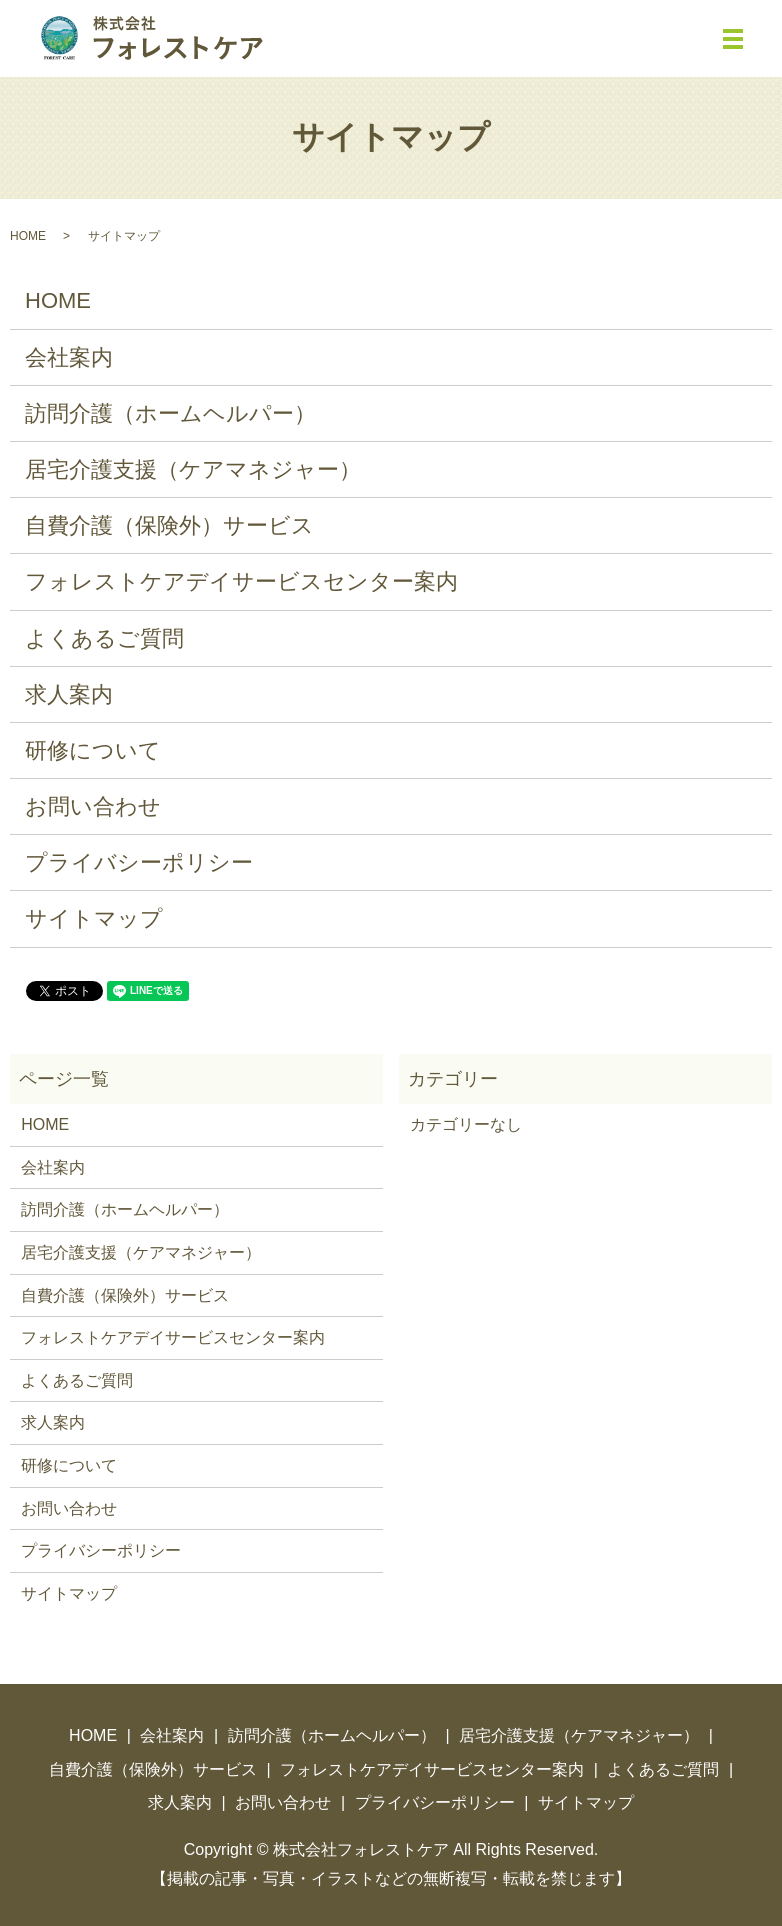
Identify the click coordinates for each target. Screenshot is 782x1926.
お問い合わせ (93, 806)
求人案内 (69, 694)
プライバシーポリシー (139, 862)
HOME (28, 236)
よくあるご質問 (104, 638)
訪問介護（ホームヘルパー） (170, 413)
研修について (93, 750)
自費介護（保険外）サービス (169, 525)
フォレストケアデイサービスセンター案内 (241, 581)
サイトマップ (94, 918)
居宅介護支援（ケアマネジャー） (193, 469)
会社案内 (69, 357)
